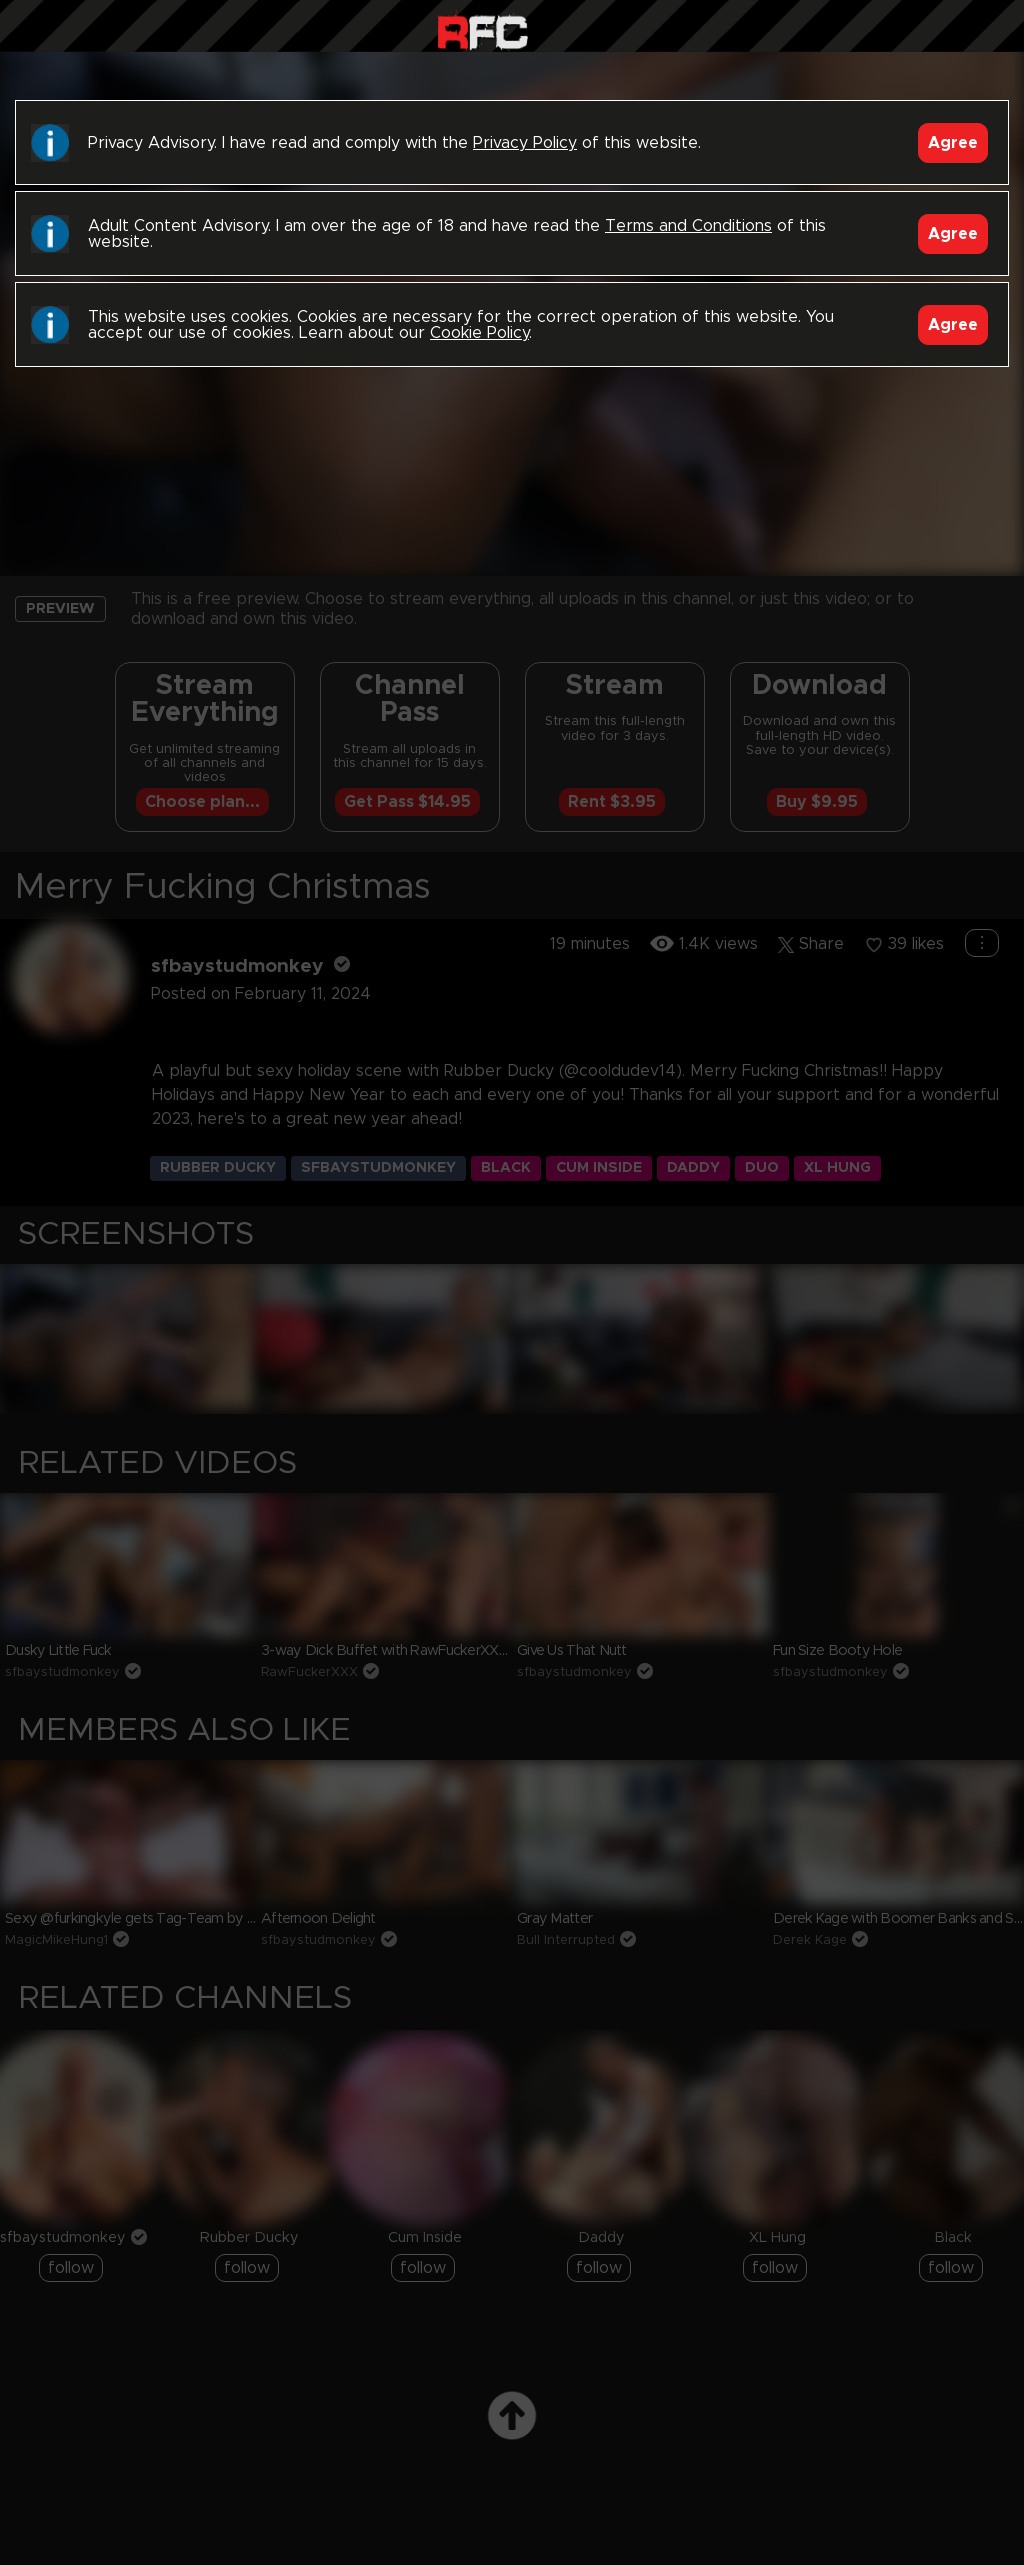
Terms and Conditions (688, 226)
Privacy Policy (525, 143)
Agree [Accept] (953, 143)
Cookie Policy (479, 333)
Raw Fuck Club (482, 30)
